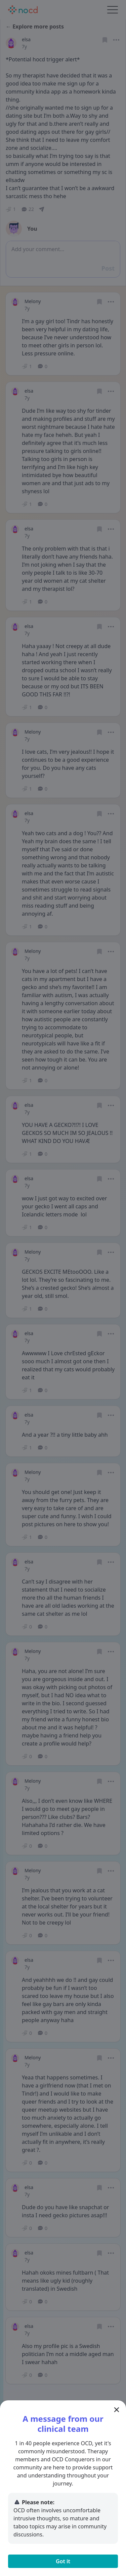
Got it (63, 2561)
